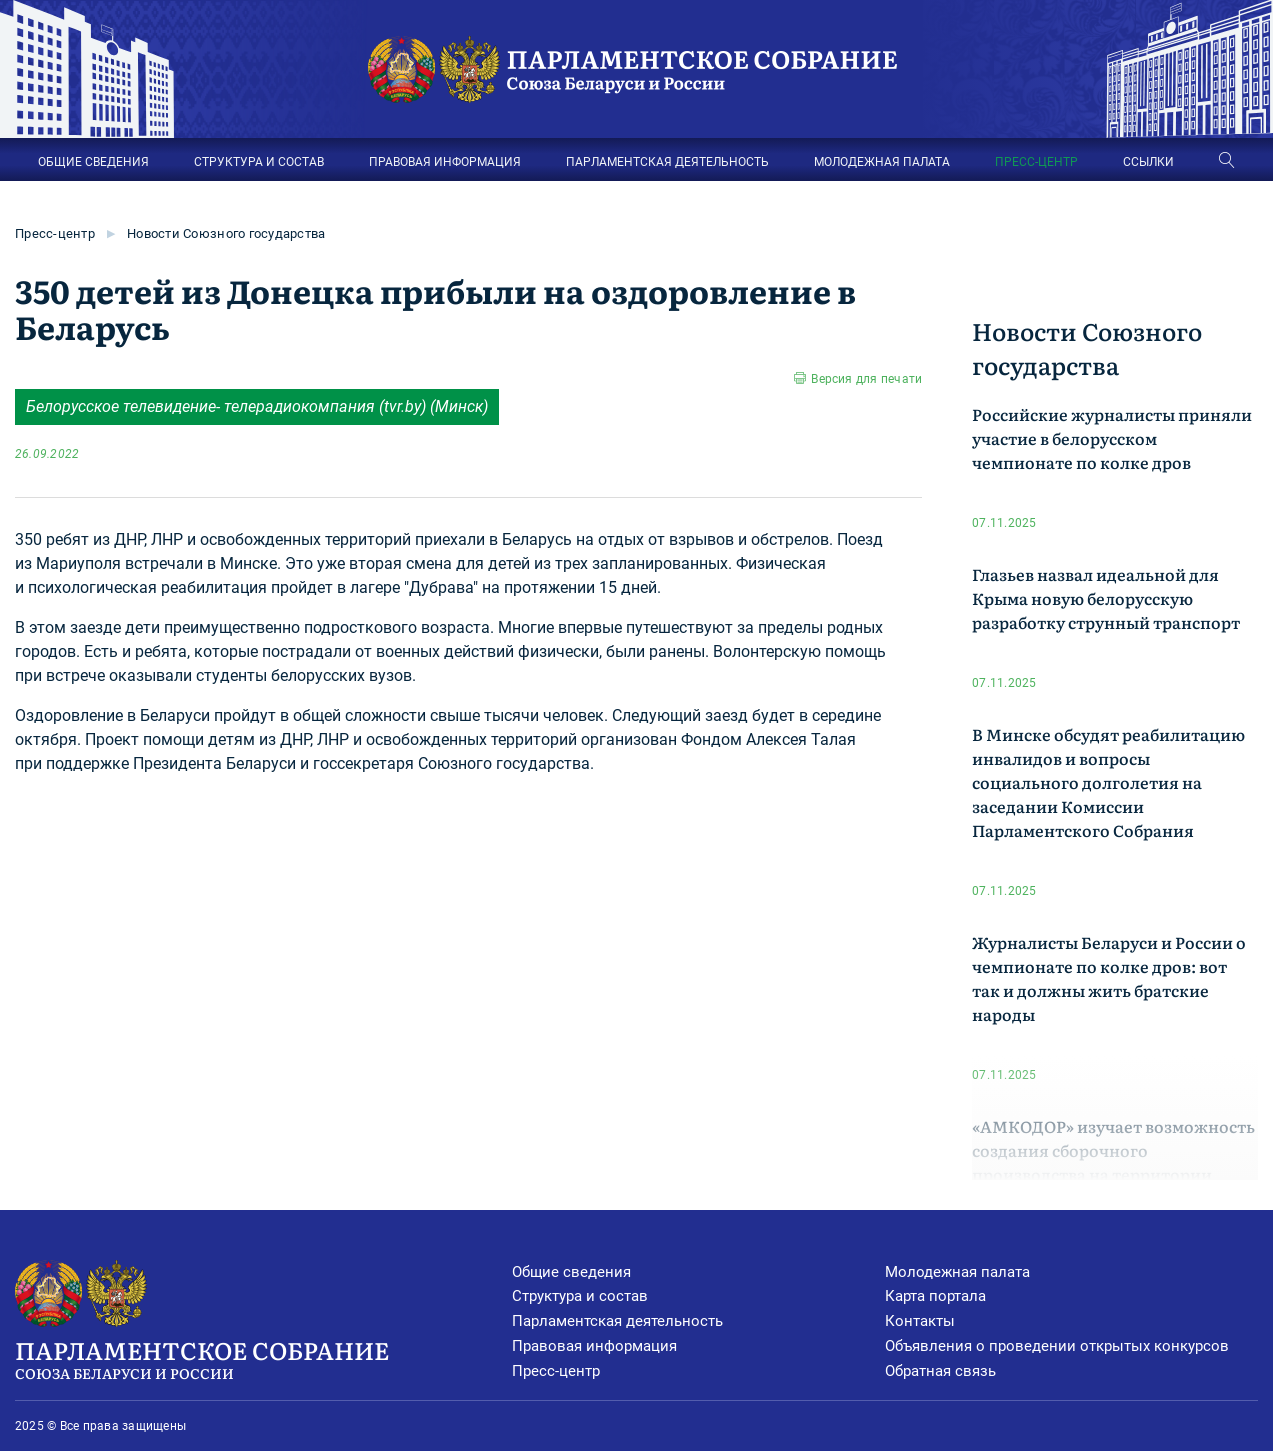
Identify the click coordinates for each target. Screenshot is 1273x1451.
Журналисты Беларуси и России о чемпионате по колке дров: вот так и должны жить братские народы (1109, 978)
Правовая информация (594, 1346)
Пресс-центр (55, 233)
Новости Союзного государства (226, 233)
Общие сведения (571, 1272)
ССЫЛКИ (1148, 162)
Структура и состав (580, 1296)
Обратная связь (940, 1371)
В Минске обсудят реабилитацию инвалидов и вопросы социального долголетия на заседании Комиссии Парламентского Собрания (1108, 782)
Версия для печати (866, 379)
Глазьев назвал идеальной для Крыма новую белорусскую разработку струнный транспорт (1106, 598)
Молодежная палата (957, 1272)
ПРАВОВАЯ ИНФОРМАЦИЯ (445, 162)
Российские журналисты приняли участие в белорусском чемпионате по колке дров (1112, 438)
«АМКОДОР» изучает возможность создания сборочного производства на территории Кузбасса (1113, 1162)
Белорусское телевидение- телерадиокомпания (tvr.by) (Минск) (257, 406)
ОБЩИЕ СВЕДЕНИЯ (93, 162)
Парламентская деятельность (617, 1321)
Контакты (920, 1321)
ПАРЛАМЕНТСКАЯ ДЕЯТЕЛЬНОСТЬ (667, 162)
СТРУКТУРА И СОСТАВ (259, 162)
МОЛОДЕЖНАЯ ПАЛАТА (882, 162)
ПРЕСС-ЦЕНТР (1036, 162)
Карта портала (935, 1296)
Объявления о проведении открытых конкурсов (1057, 1346)
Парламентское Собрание (263, 1358)
